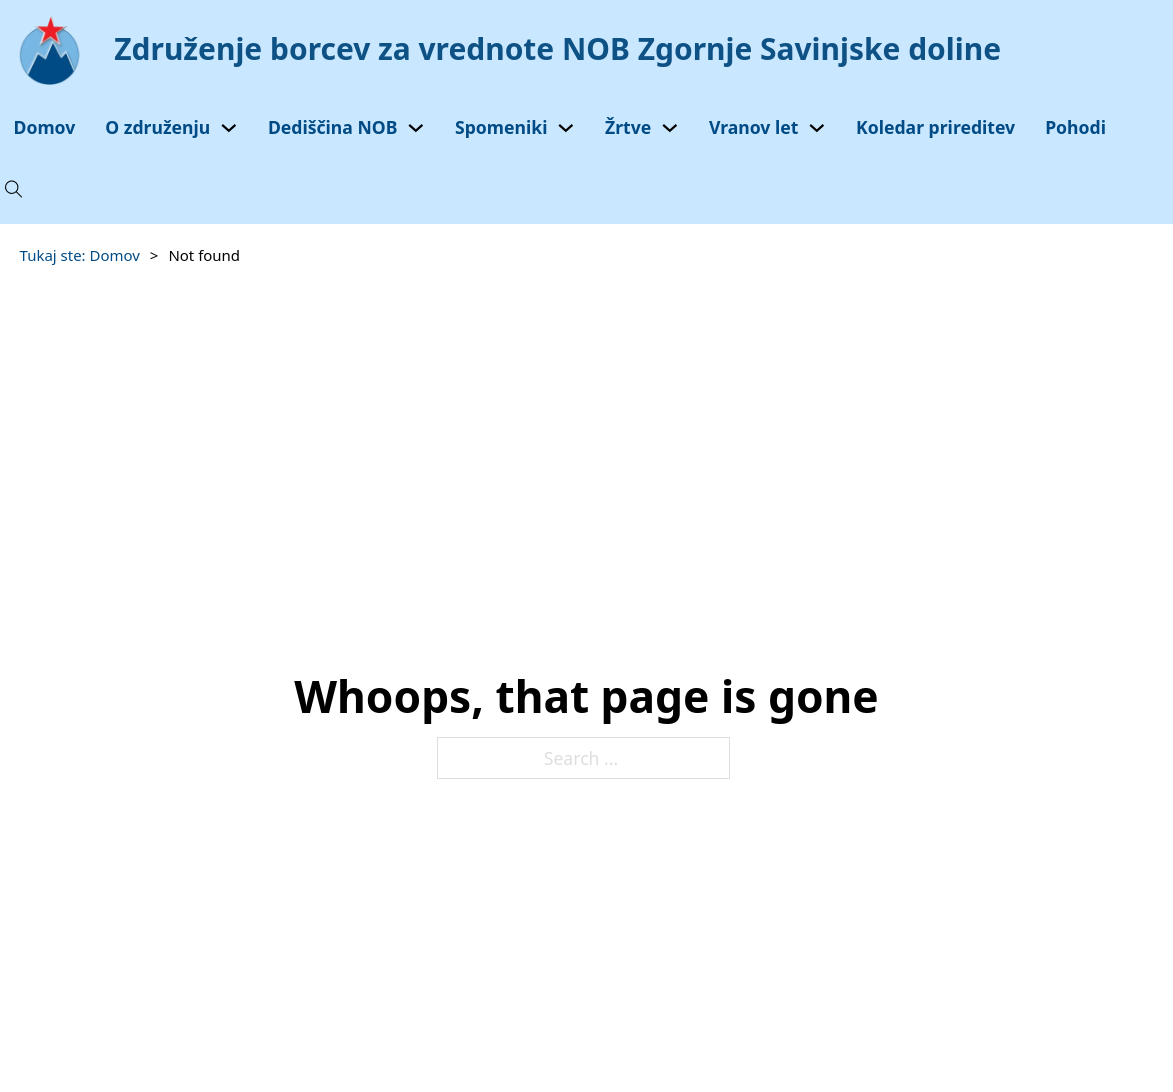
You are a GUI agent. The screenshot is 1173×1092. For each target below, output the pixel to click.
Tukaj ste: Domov (80, 255)
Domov (45, 127)
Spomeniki (501, 127)
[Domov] (512, 50)
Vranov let (753, 127)
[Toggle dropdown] (229, 128)
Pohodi (1075, 127)
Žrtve (628, 127)
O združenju (157, 127)
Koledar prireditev (935, 127)
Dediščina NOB (333, 127)
